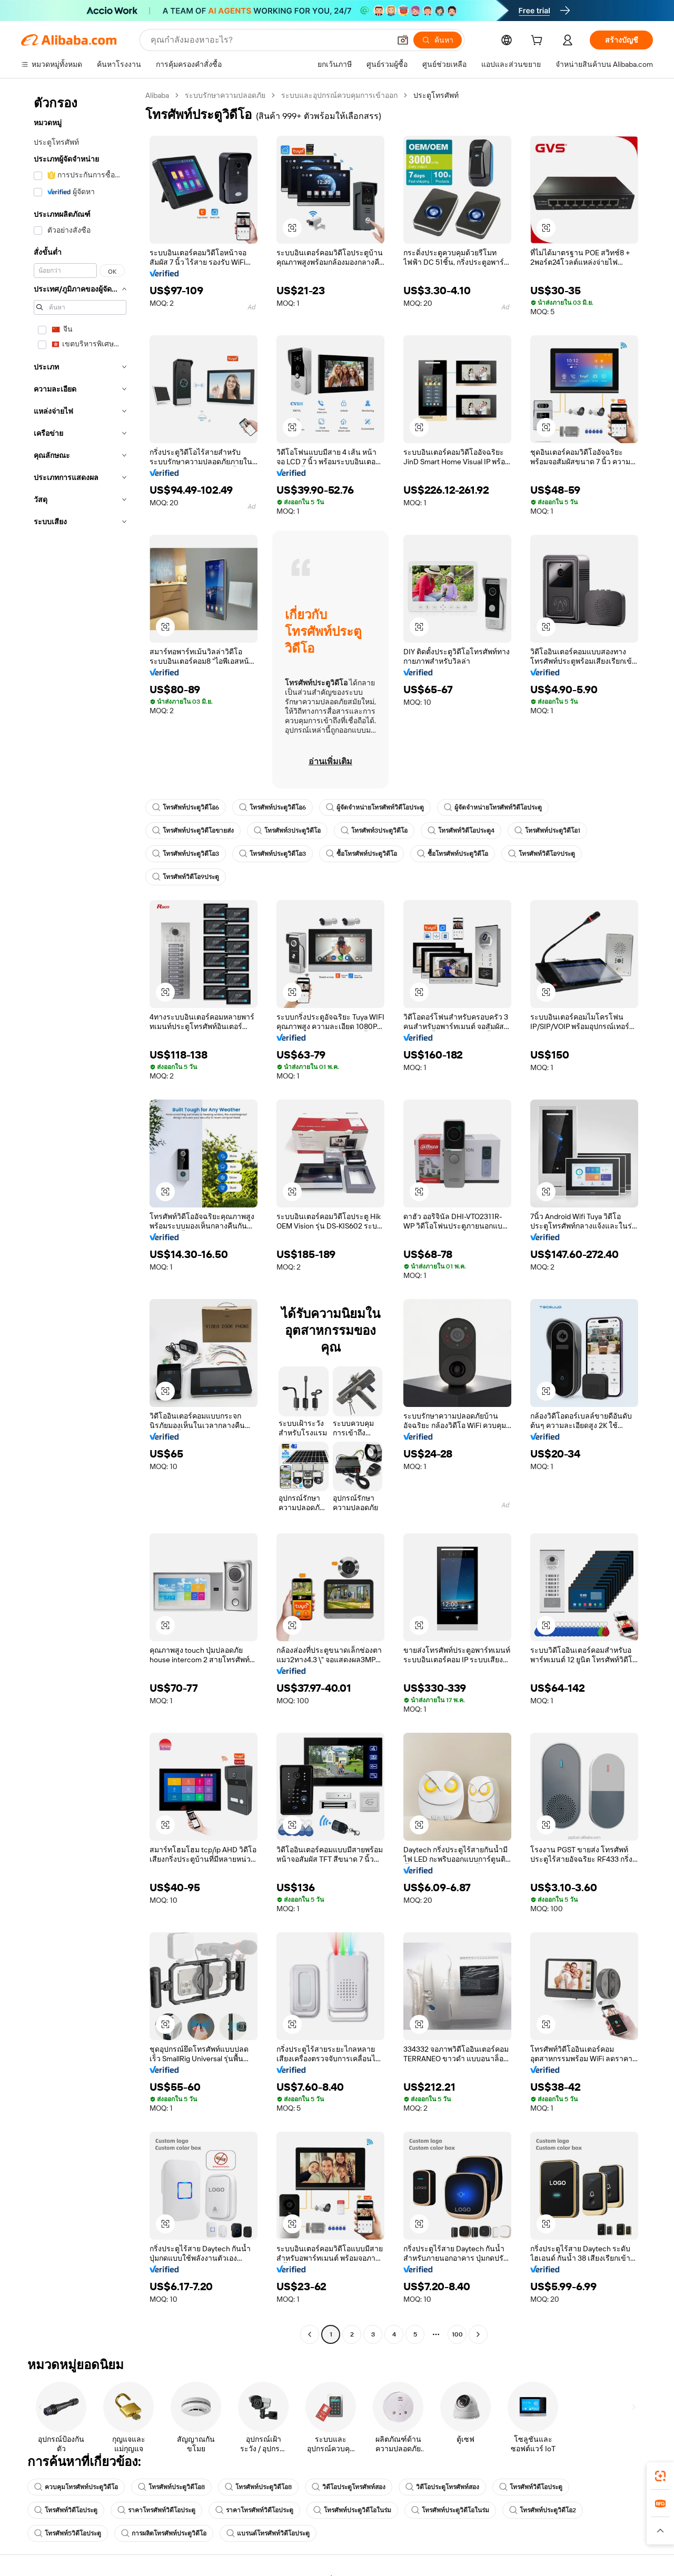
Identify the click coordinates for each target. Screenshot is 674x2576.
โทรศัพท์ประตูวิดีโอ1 (547, 830)
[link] (660, 2476)
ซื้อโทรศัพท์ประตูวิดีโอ (361, 854)
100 (457, 2334)
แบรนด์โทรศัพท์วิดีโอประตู (268, 2533)
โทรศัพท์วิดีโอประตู (530, 2487)
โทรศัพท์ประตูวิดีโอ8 (171, 2487)
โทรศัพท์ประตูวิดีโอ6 (185, 807)
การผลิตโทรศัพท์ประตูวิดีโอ (163, 2533)
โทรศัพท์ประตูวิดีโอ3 (185, 854)
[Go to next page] (478, 2334)
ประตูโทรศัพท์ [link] (436, 95)
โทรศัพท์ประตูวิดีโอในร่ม (352, 2510)
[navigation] (80, 1216)
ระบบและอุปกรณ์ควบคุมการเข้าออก (339, 95)
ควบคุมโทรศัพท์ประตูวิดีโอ (76, 2487)
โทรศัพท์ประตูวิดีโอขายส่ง (193, 830)
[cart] (539, 41)
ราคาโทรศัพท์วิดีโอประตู (156, 2510)
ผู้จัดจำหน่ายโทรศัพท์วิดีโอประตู (375, 807)
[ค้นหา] (437, 40)
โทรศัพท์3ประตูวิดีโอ (287, 830)
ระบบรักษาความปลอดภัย (225, 95)
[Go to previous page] (309, 2334)
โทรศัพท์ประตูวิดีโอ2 (542, 2510)
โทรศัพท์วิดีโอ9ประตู (541, 854)
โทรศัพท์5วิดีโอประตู (67, 2533)
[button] (403, 40)
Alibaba (157, 95)
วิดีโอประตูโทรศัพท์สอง (348, 2487)
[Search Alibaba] (269, 40)
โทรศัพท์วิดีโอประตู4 (461, 830)
